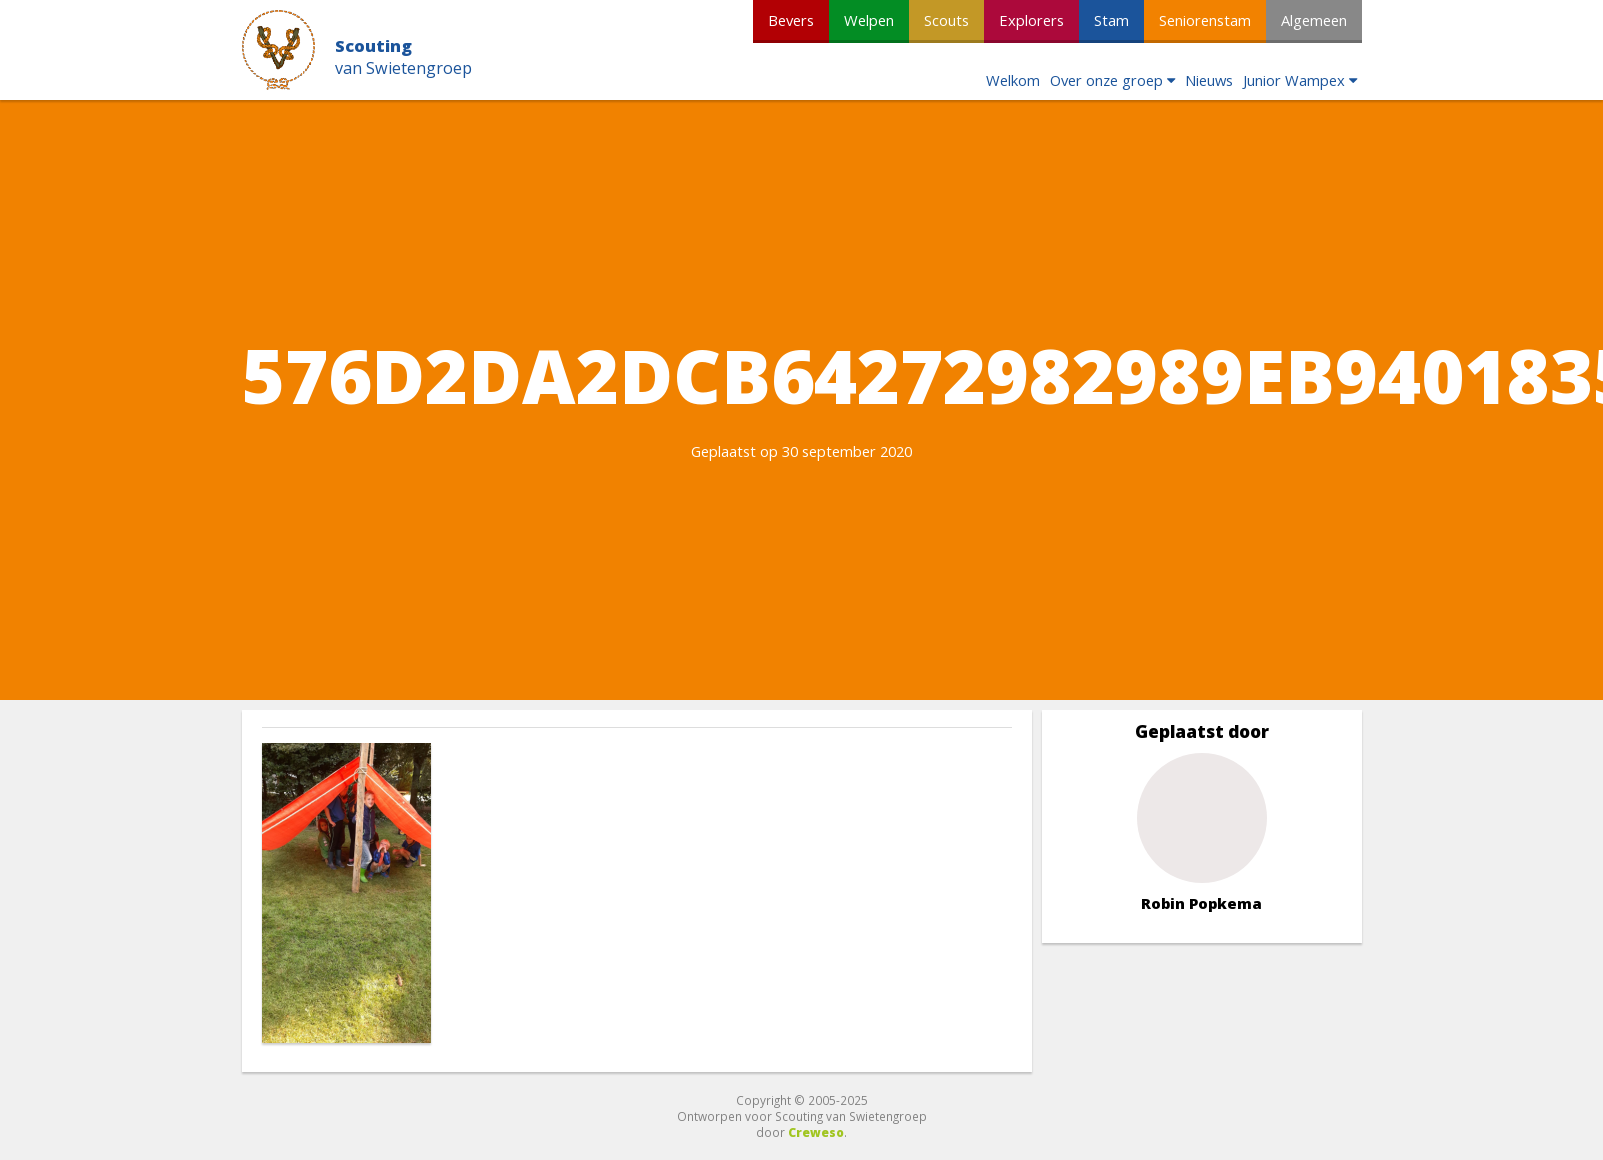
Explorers (1031, 20)
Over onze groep (1106, 80)
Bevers (791, 20)
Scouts (946, 20)
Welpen (869, 20)
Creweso (816, 1132)
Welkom (1013, 80)
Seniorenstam (1205, 20)
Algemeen (1314, 20)
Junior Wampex (1294, 80)
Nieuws (1209, 80)
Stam (1111, 20)
